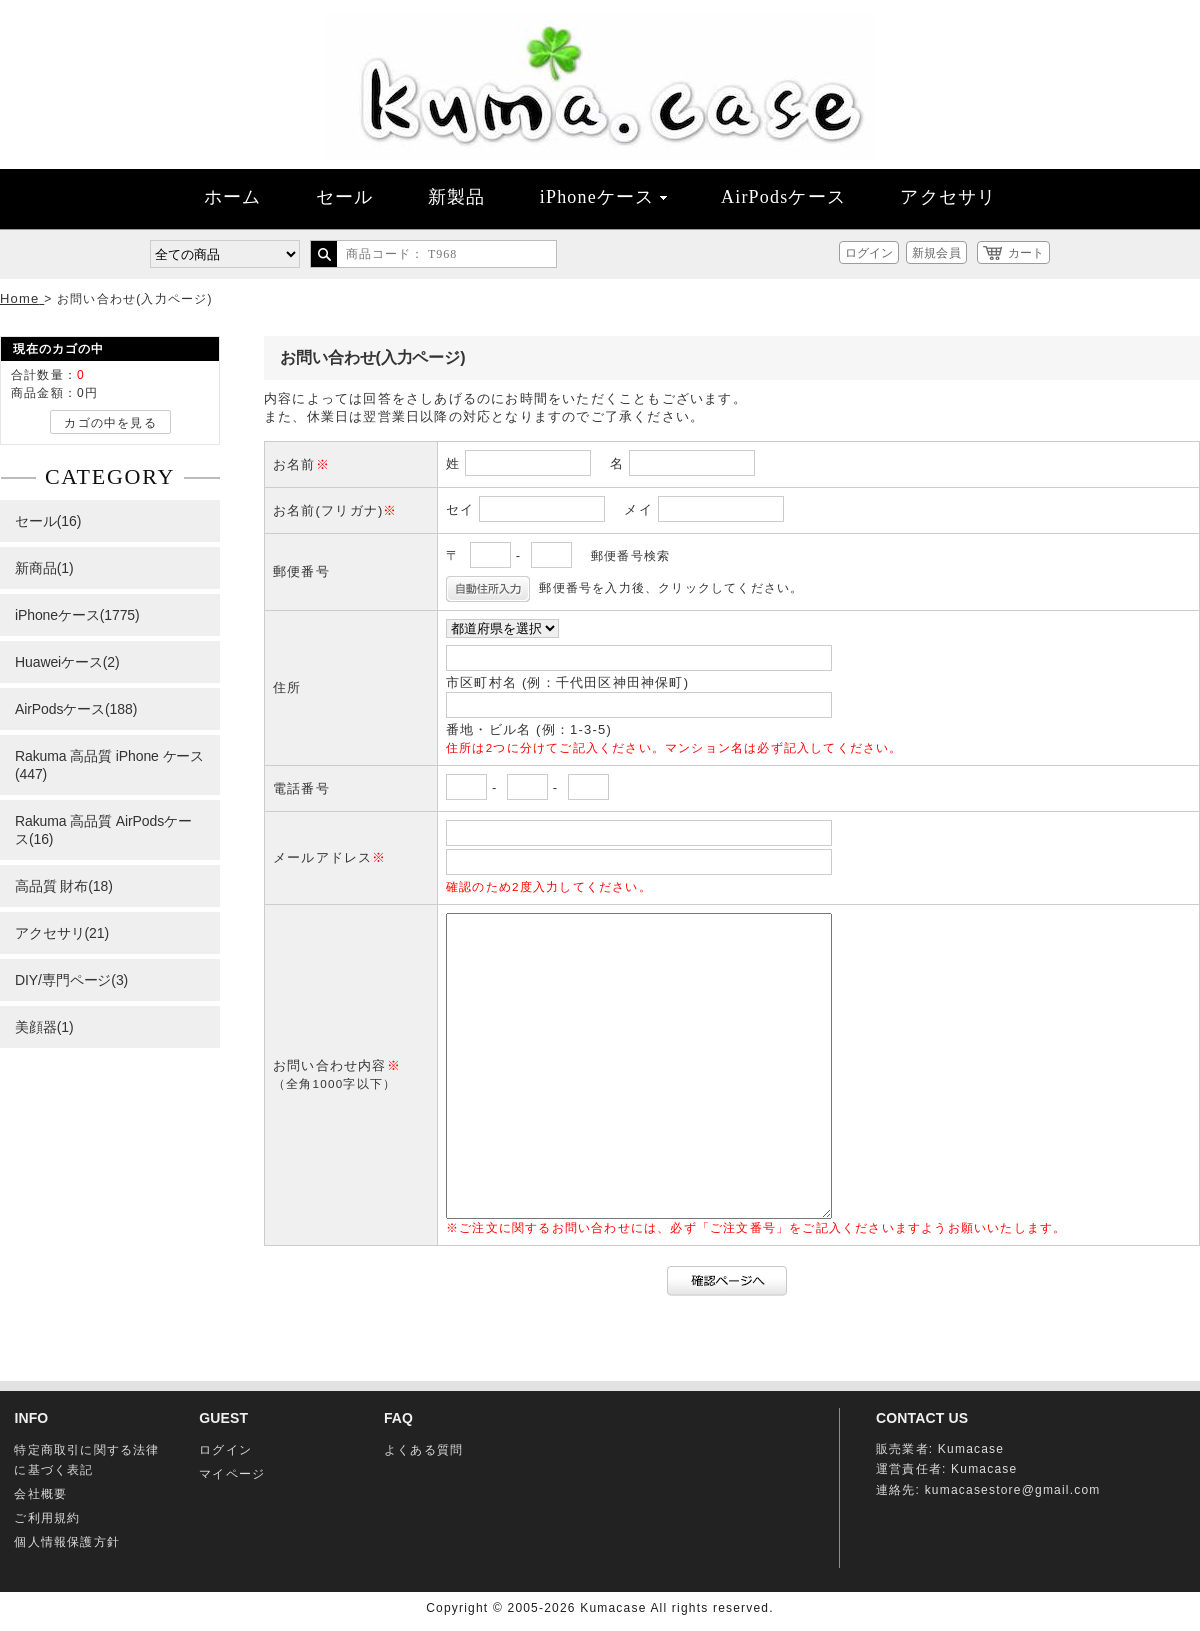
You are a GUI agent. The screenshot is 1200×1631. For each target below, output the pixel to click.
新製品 (457, 197)
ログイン (869, 253)
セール (345, 197)
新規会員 (936, 253)
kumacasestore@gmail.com (1013, 1490)
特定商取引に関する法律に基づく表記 (86, 1460)
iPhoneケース (603, 197)
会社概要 (40, 1494)
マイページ (232, 1474)
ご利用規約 (47, 1518)
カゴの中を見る (110, 423)
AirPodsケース (783, 197)
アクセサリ (948, 197)
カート (1026, 253)
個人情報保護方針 (67, 1542)
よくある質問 (423, 1450)
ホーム (233, 197)
